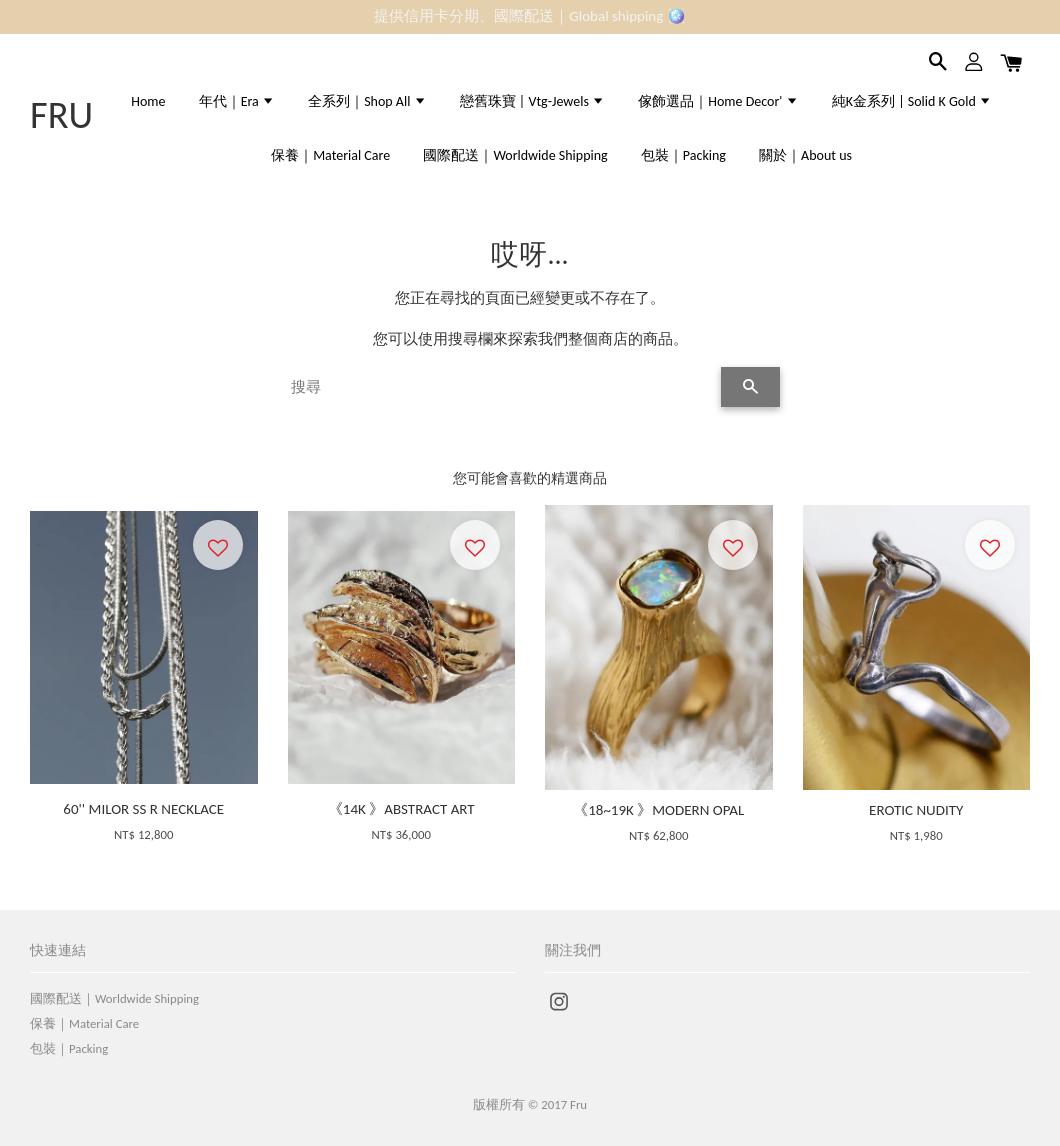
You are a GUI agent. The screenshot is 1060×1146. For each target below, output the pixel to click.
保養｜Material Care (330, 155)
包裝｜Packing (683, 155)
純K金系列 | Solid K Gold (912, 101)
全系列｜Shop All (367, 101)
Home (148, 101)
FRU (61, 115)
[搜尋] (500, 387)
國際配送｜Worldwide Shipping (515, 155)
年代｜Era (237, 101)
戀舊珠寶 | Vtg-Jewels (532, 101)
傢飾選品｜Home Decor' (718, 101)
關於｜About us (805, 155)
